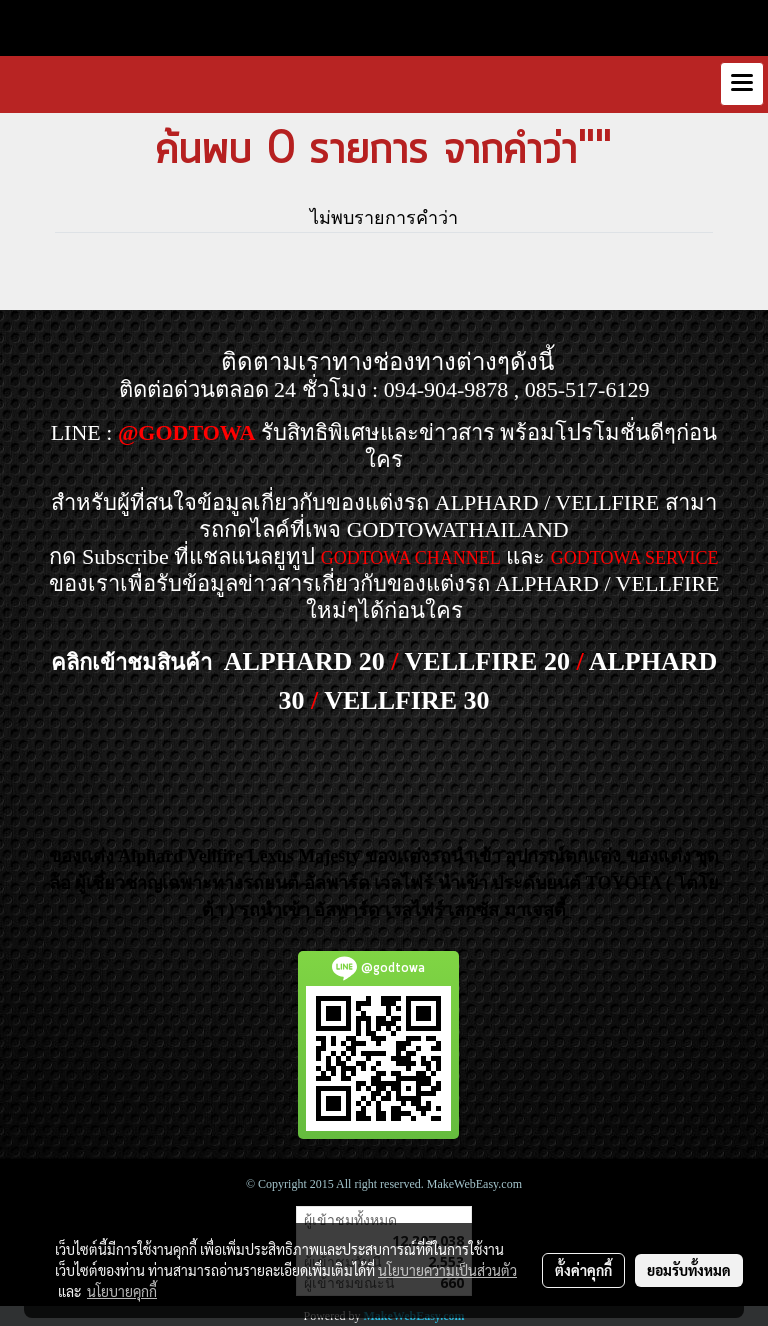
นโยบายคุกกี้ (122, 1291)
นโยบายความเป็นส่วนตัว (447, 1270)
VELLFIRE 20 (487, 661)
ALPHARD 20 (304, 661)
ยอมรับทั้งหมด (689, 1270)
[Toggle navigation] (742, 84)
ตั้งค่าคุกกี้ (583, 1270)
